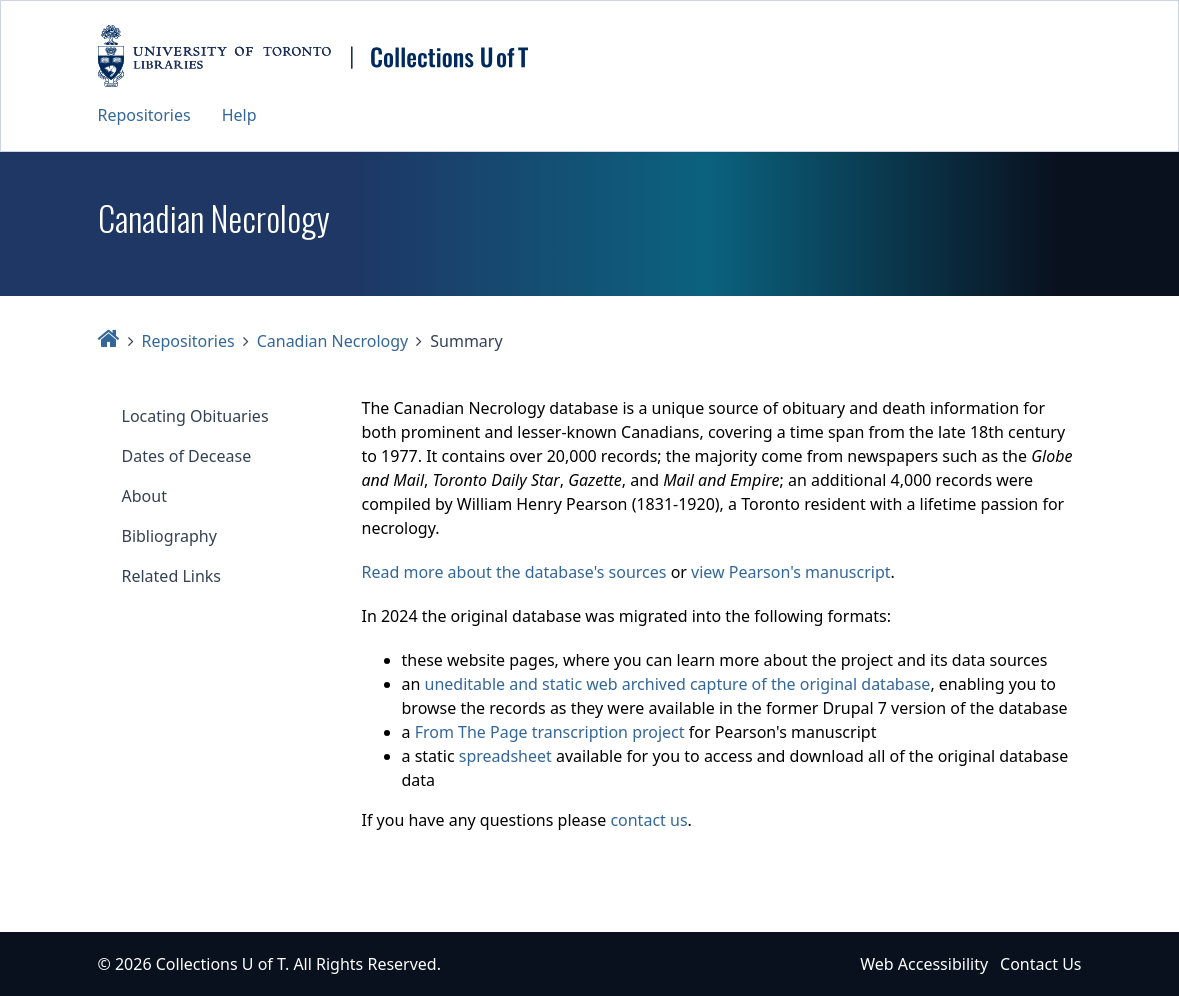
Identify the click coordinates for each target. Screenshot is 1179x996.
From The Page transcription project (550, 732)
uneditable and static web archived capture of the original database (678, 684)
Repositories (144, 115)
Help (239, 115)
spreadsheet (505, 756)
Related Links (172, 576)
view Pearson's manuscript (790, 572)
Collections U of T (220, 964)
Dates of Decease (187, 456)
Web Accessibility (924, 964)
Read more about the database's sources (514, 572)
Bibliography (169, 536)
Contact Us (1040, 964)
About (144, 496)
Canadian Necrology (333, 341)
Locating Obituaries (195, 416)
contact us (648, 820)
